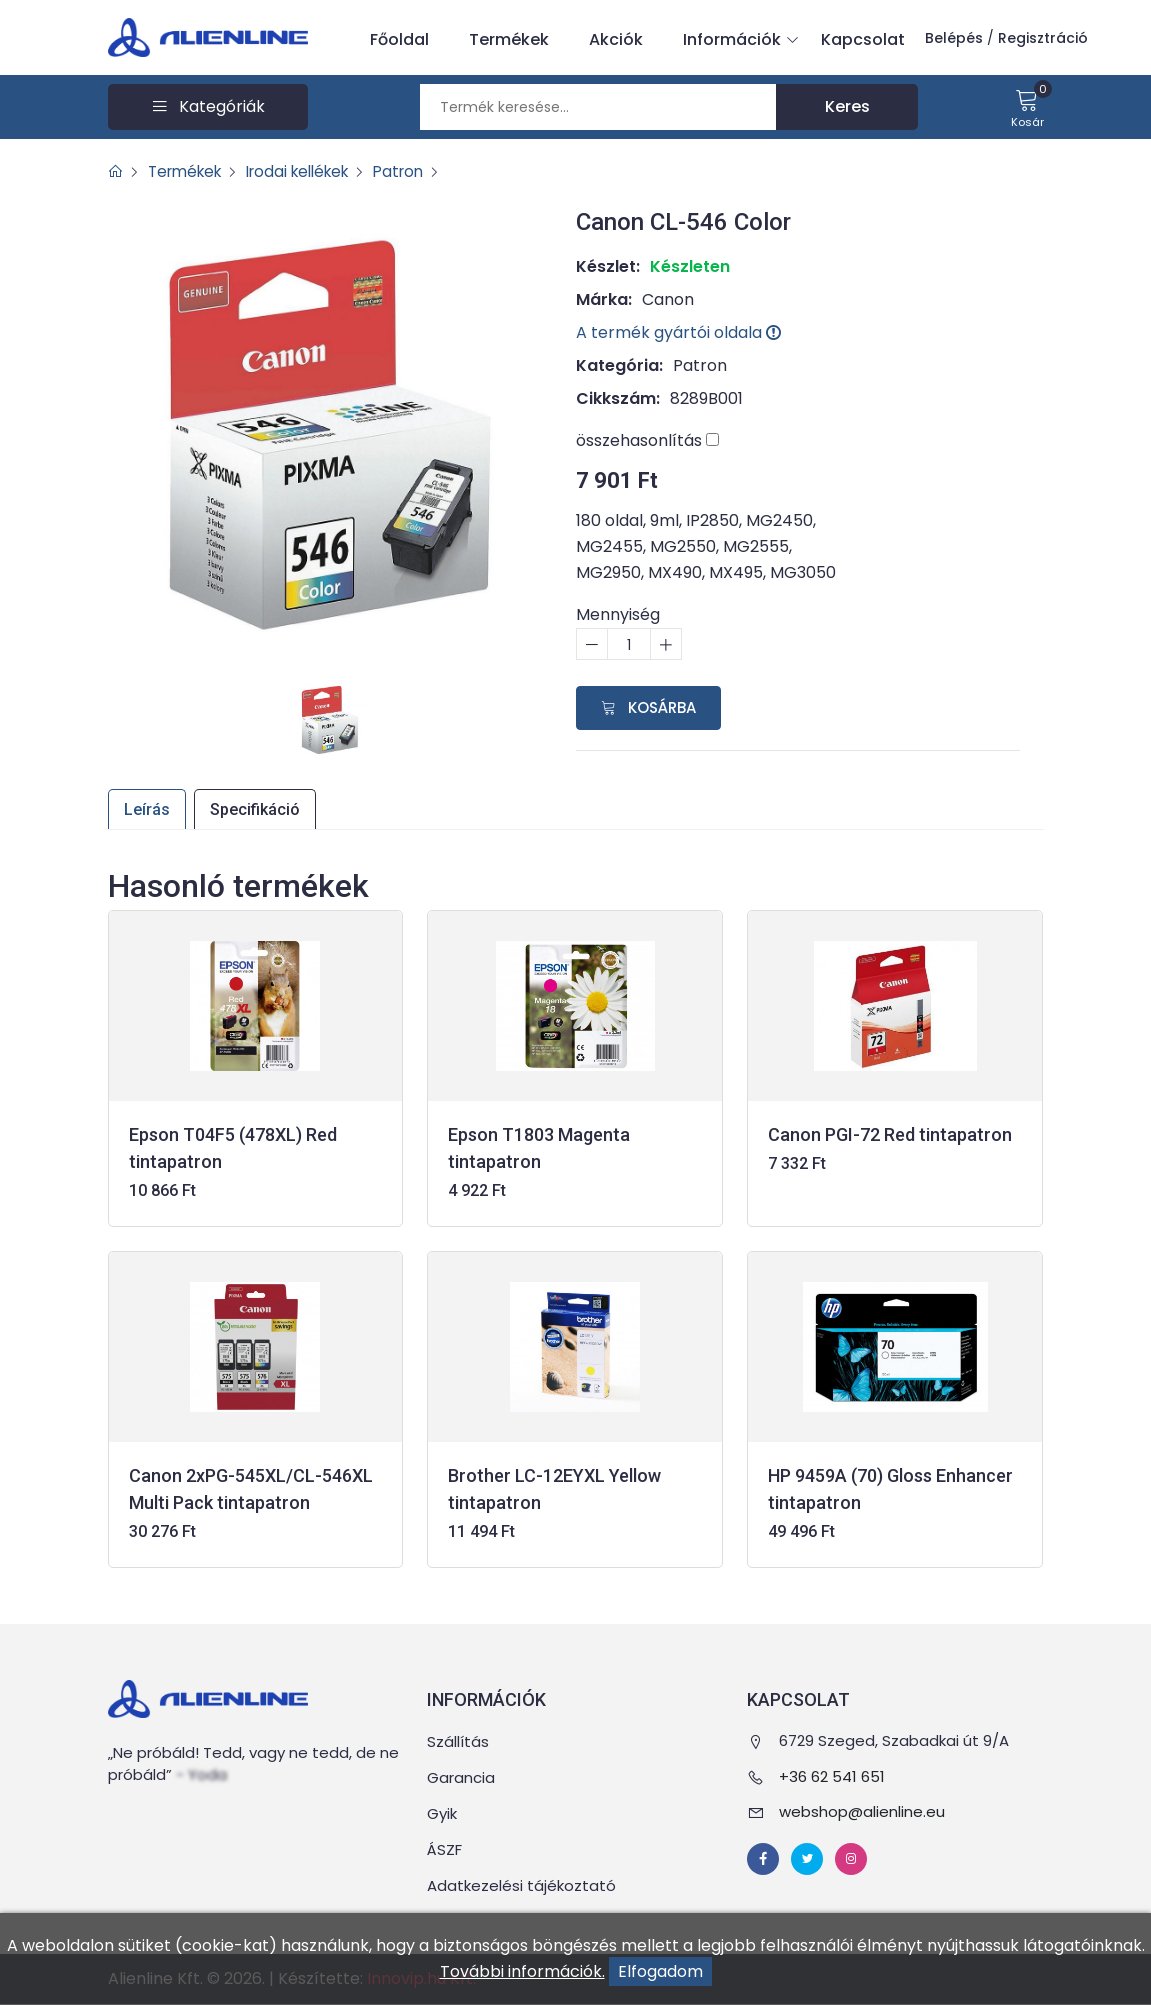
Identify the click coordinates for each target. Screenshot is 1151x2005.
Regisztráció (1043, 38)
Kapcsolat (863, 39)
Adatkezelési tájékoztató (521, 1886)
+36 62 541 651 (832, 1776)
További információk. (522, 1971)
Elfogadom (660, 1971)
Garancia (461, 1778)
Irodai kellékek (311, 171)
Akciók (616, 39)
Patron (420, 171)
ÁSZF (444, 1850)
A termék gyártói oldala (679, 332)
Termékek (509, 39)
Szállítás (458, 1742)
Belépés (954, 38)
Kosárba (648, 707)
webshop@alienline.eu (862, 1812)
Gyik (442, 1814)
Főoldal (399, 39)
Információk (737, 40)
